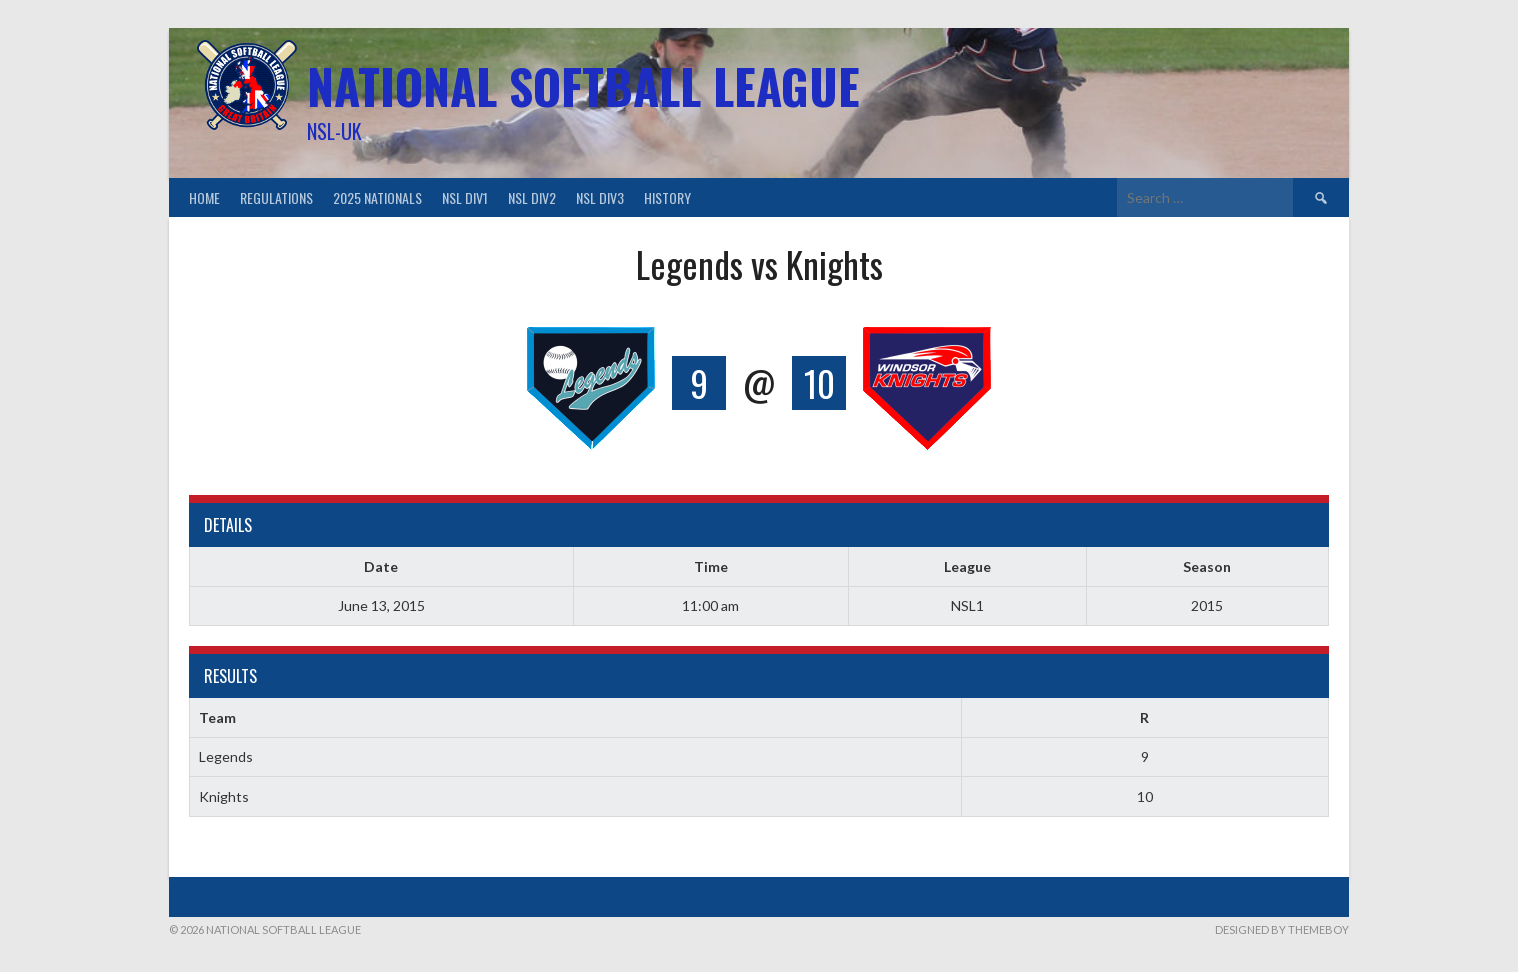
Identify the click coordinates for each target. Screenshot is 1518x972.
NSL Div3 (600, 197)
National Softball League (583, 85)
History (667, 197)
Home (204, 197)
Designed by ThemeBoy (1282, 929)
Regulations (276, 197)
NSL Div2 (532, 197)
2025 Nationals (377, 197)
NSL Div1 (465, 197)
